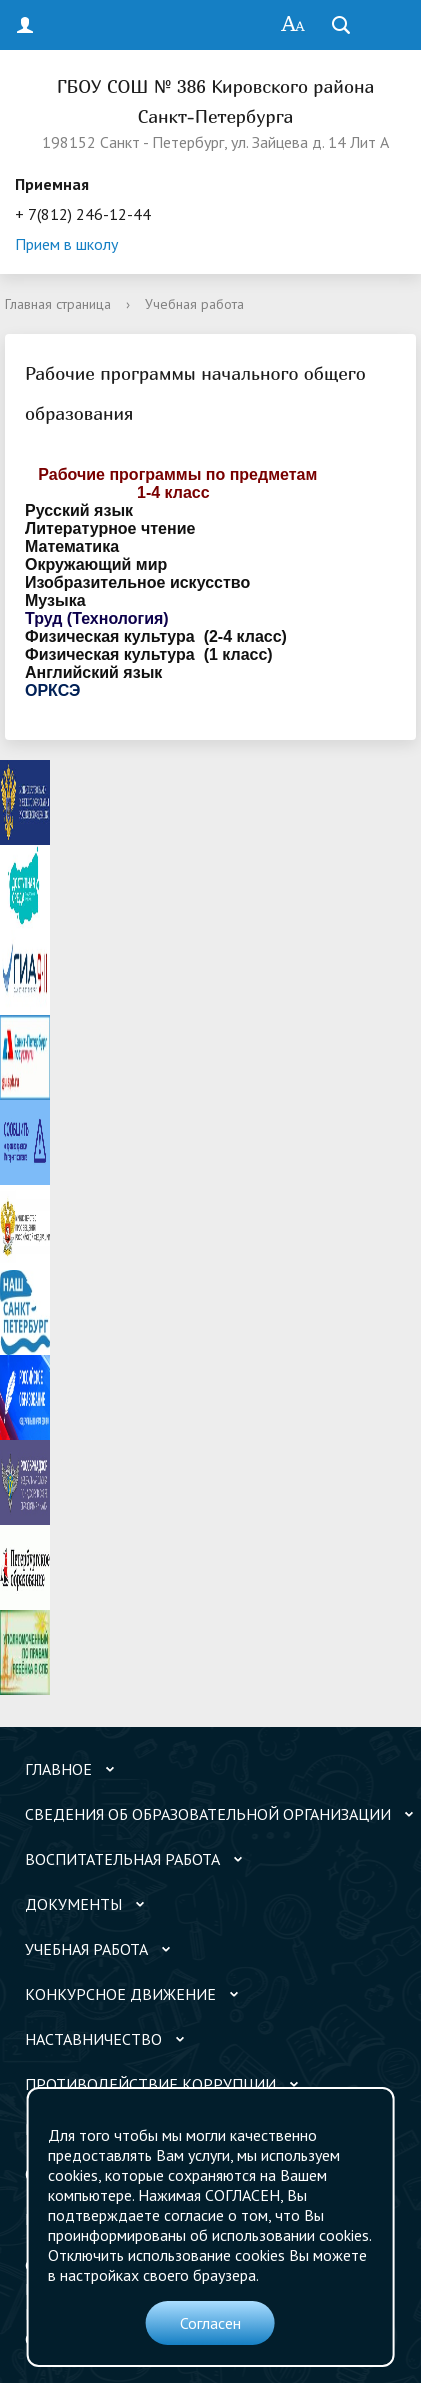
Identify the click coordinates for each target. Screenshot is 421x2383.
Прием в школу (66, 244)
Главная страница (58, 304)
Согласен (210, 2323)
